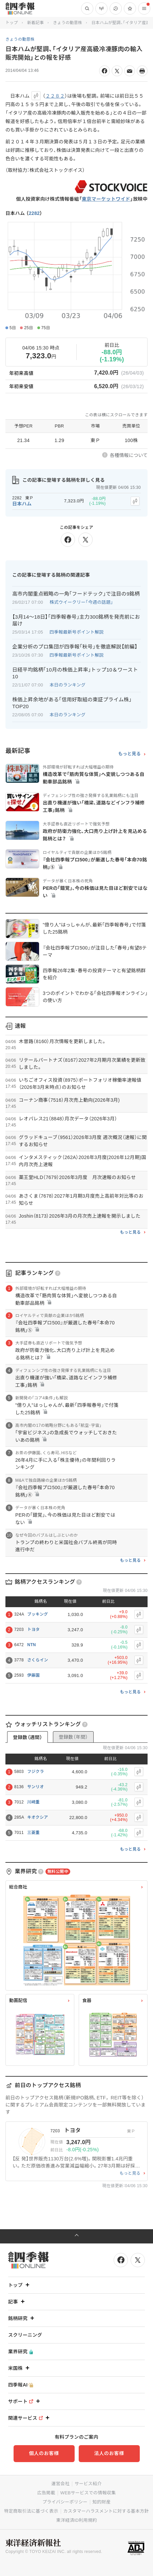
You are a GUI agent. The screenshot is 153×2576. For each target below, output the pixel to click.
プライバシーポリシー (65, 2501)
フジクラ (35, 1771)
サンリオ (35, 1786)
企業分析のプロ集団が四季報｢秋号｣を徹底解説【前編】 (74, 647)
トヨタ (33, 1629)
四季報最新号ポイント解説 (77, 632)
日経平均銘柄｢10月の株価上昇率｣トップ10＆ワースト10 (75, 673)
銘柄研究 (22, 2318)
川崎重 (33, 1802)
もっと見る (129, 754)
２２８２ (55, 96)
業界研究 (20, 2352)
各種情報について (129, 455)
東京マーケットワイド (106, 199)
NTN (31, 1644)
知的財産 (102, 2501)
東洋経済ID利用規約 (76, 2520)
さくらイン (37, 1660)
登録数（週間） (27, 1737)
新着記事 (35, 22)
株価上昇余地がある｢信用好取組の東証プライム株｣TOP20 (72, 703)
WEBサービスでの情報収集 (88, 2492)
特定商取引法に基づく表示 (31, 2511)
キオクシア (37, 1817)
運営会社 (60, 2483)
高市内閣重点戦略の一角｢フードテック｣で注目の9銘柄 (76, 594)
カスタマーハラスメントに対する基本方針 (106, 2511)
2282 (34, 213)
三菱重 (33, 1832)
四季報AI (20, 2385)
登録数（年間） (73, 1737)
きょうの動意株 (67, 22)
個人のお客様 (44, 2453)
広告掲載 (46, 2492)
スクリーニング (25, 2335)
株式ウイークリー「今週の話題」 (81, 602)
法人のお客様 (109, 2453)
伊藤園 (33, 1675)
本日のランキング (67, 684)
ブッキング (37, 1614)
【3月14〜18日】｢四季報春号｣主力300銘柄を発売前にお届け (76, 620)
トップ (11, 22)
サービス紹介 (88, 2483)
